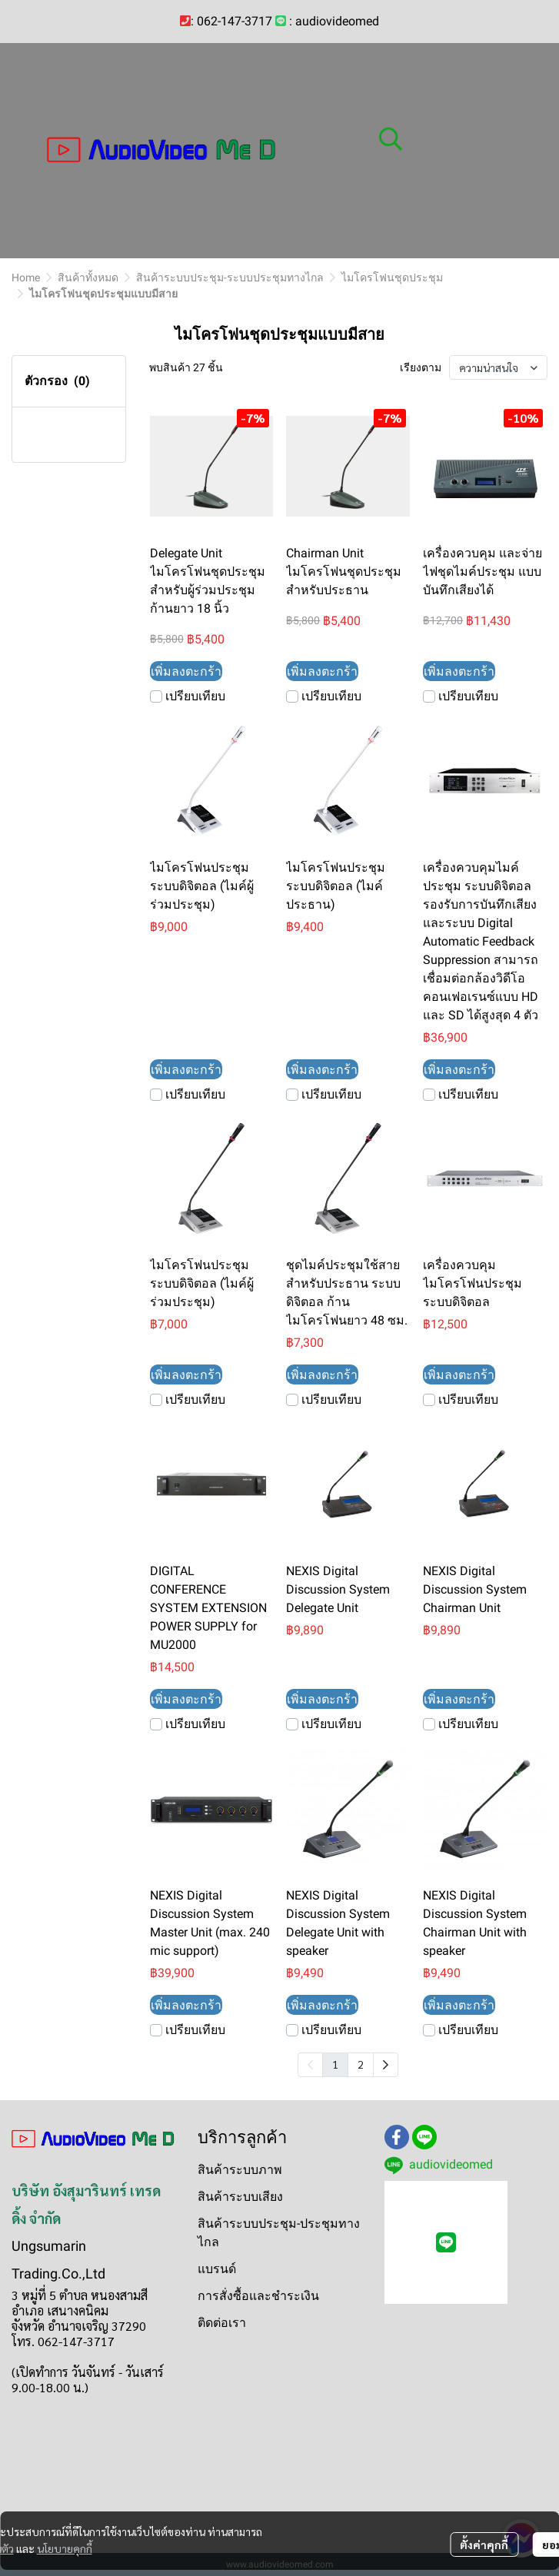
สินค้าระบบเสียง (240, 2196)
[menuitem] (385, 2064)
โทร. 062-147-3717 (63, 2341)
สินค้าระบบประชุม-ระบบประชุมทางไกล (230, 277)
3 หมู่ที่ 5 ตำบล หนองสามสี (80, 2295)
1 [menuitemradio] (335, 2064)
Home (26, 277)
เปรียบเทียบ (195, 696)
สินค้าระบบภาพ (240, 2169)
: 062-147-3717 (231, 21)
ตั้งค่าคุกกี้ (484, 2544)
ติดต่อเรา (222, 2322)
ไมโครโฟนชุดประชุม (392, 277)
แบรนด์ (217, 2269)
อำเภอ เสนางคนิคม (60, 2310)
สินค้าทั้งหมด (88, 277)
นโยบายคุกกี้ (64, 2548)
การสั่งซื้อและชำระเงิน (258, 2295)
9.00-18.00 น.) (50, 2387)
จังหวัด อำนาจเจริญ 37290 (79, 2326)
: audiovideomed (334, 21)
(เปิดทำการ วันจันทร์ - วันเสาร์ (88, 2372)
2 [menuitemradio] (361, 2064)
